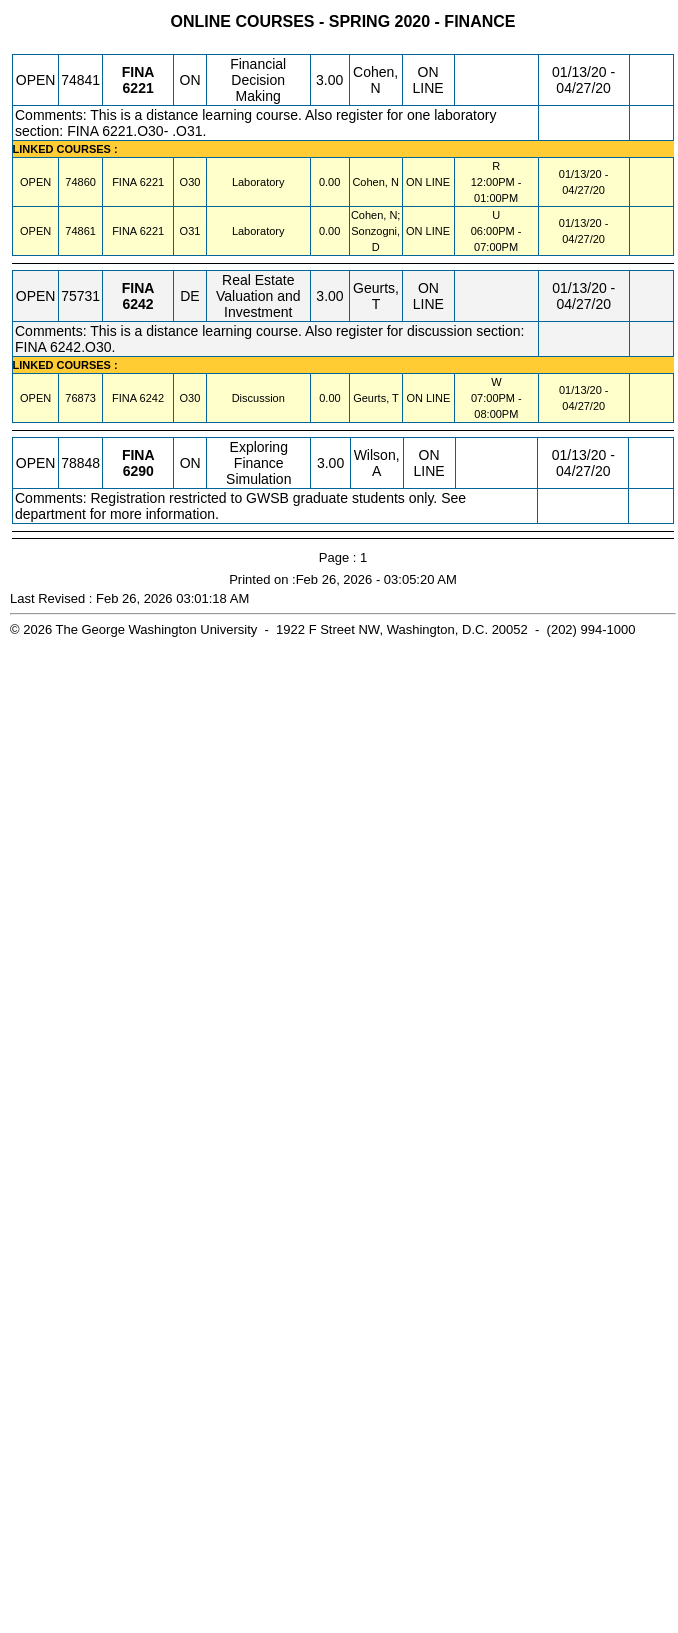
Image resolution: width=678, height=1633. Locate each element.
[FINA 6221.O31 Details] (152, 231)
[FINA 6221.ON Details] (138, 88)
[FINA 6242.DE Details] (138, 304)
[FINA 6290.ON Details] (138, 471)
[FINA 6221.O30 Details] (152, 182)
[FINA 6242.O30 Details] (152, 398)
